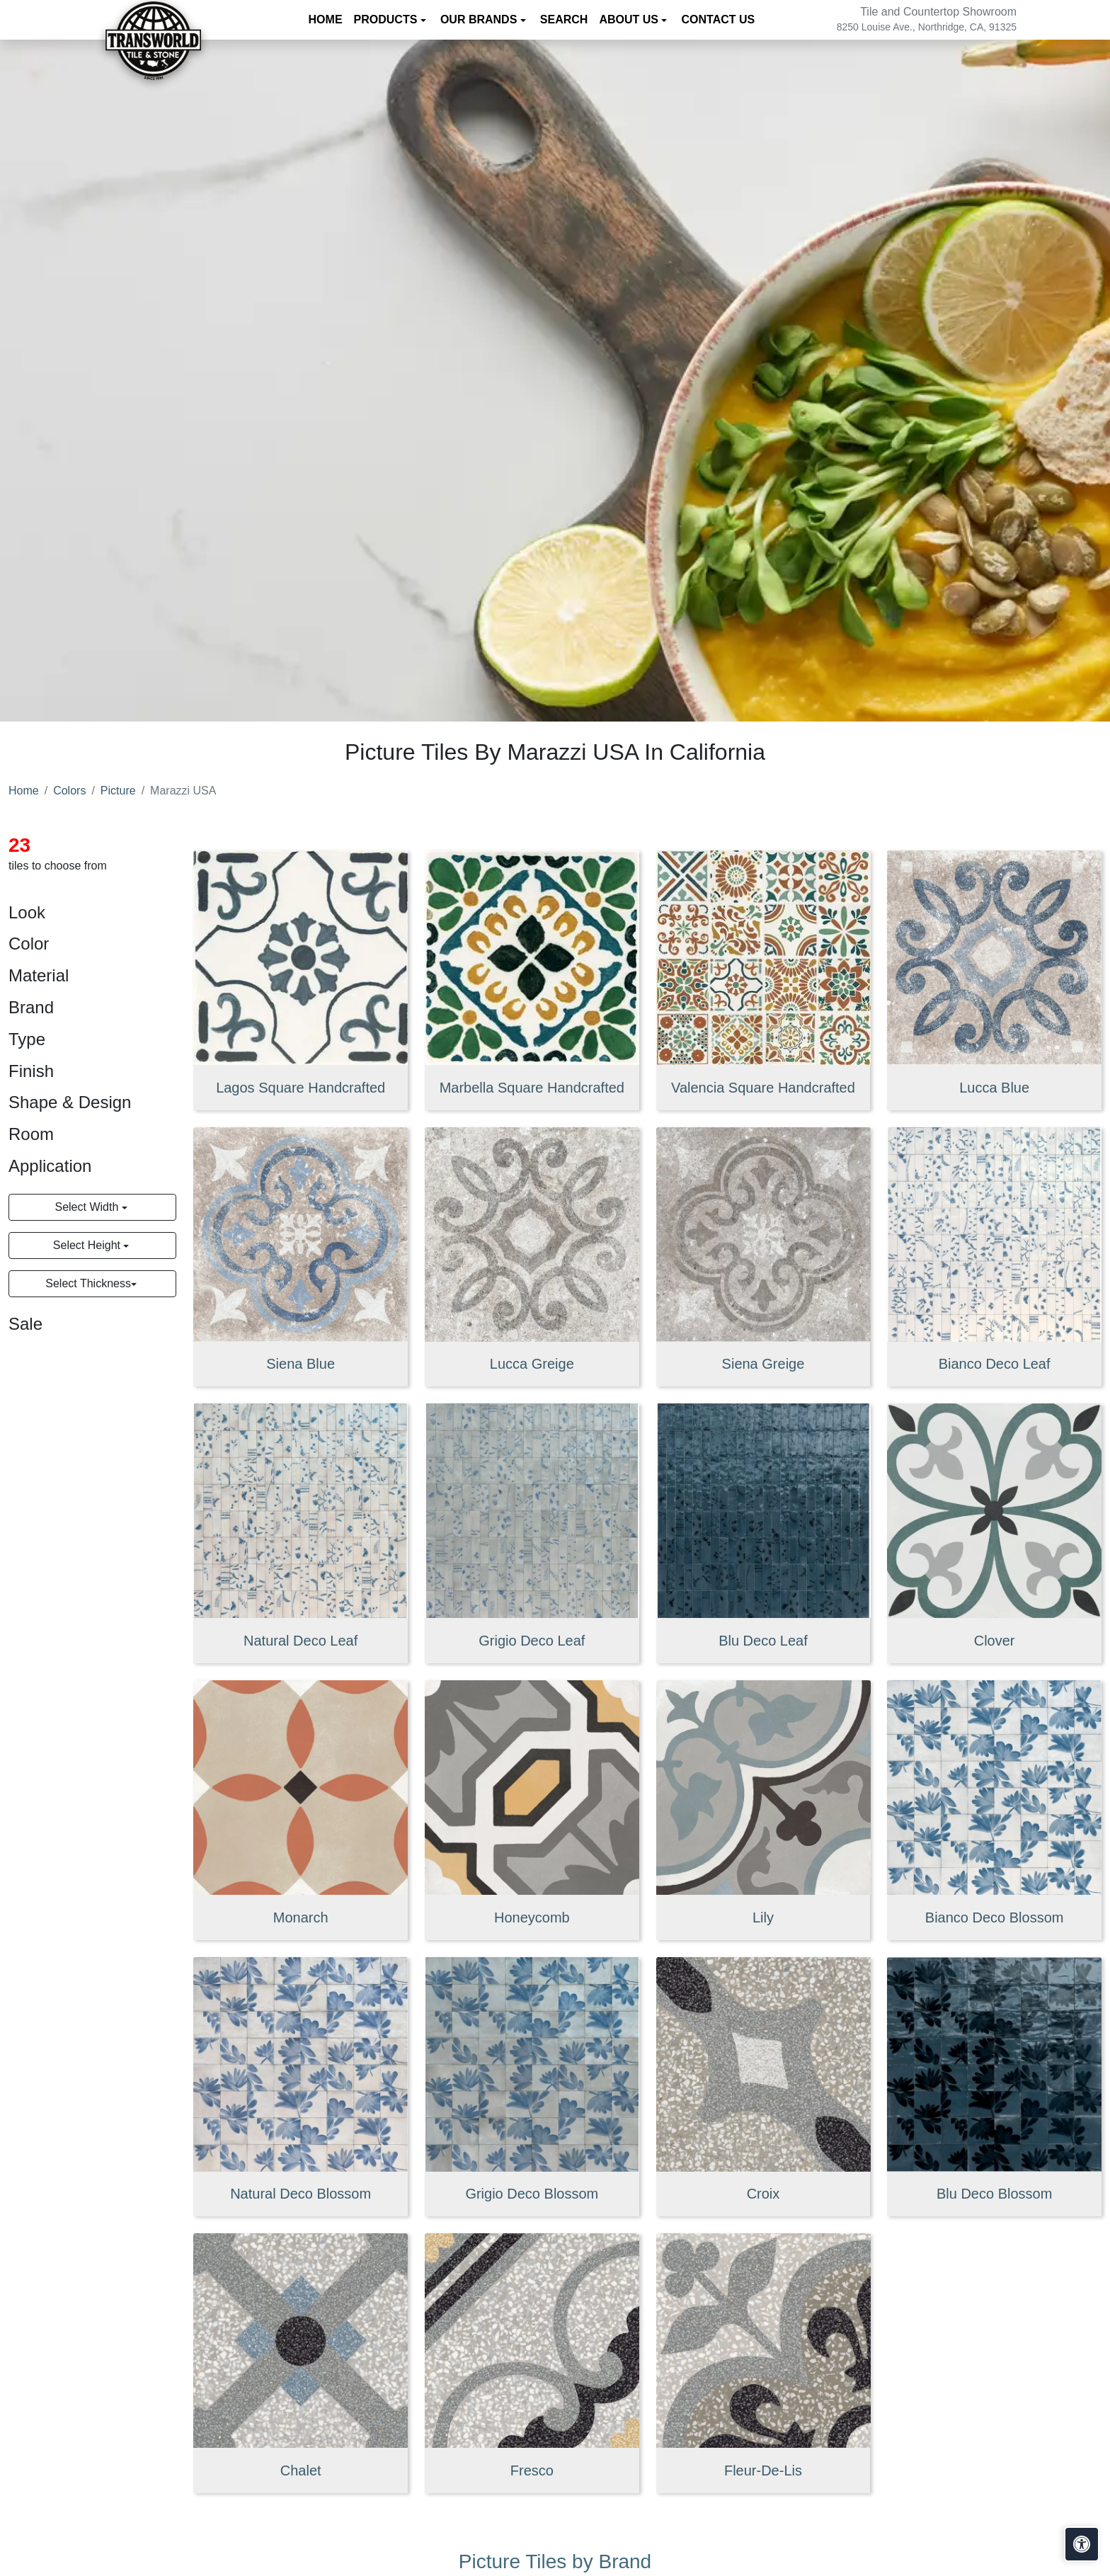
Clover (994, 1640)
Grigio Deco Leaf (532, 1640)
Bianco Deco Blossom (994, 1917)
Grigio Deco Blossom (531, 2193)
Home (326, 19)
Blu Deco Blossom (994, 2193)
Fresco (532, 2470)
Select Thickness (88, 1283)
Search (564, 19)
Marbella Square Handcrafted (532, 1087)
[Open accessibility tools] (1081, 2544)
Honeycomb (532, 1917)
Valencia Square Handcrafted (763, 1087)
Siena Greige (763, 1364)
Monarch (300, 1917)
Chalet (300, 2470)
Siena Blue (300, 1364)
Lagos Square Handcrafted (300, 1087)
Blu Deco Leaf (763, 1640)
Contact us (718, 19)
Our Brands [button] (480, 19)
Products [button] (387, 19)
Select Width (88, 1207)
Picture (118, 791)
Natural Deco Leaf (300, 1640)
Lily (763, 1917)
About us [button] (630, 19)
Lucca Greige (532, 1364)
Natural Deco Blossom (300, 2193)
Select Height (88, 1245)
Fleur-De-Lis (763, 2470)
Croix (763, 2193)
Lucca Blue (994, 1087)
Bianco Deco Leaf (995, 1364)
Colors (69, 791)
